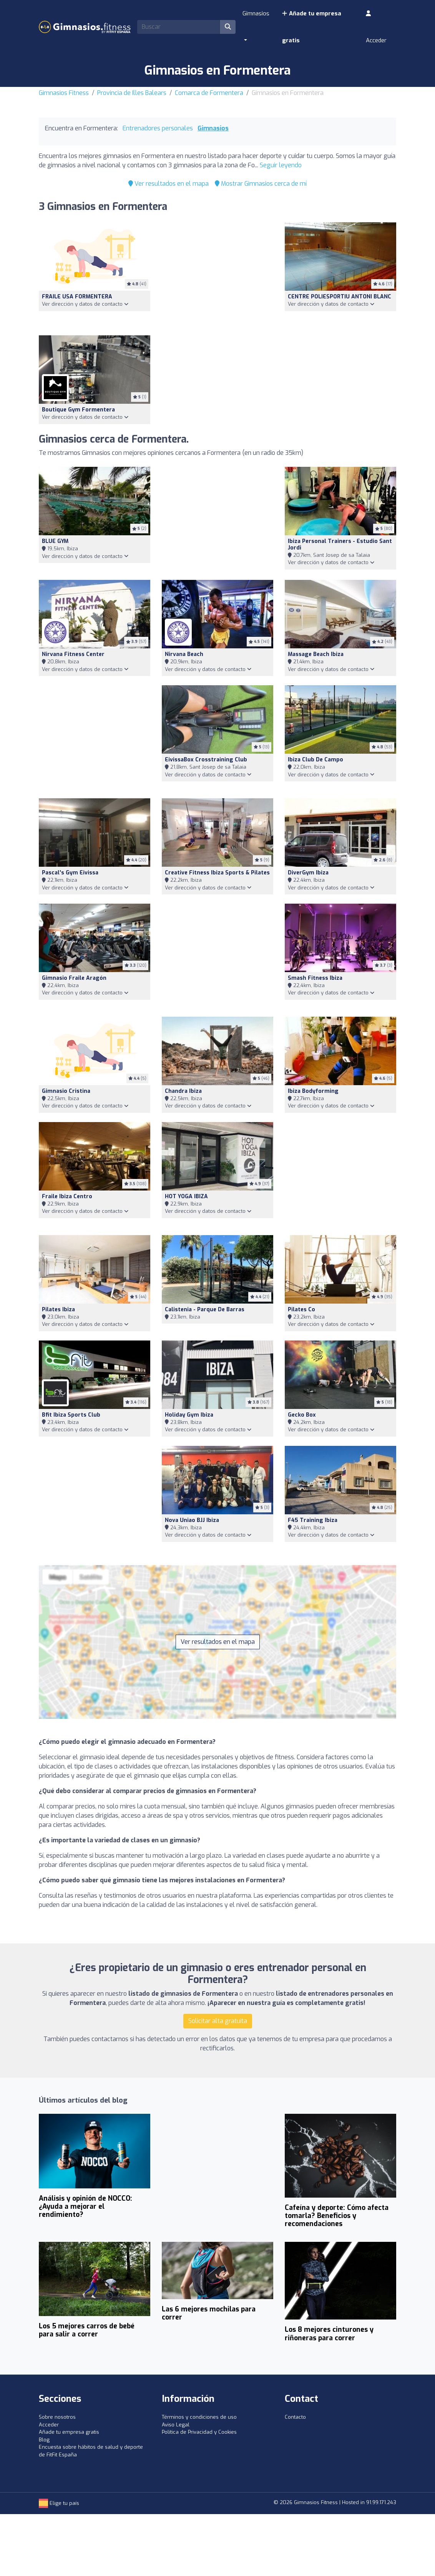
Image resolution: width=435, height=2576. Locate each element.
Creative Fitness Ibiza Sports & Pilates (217, 872)
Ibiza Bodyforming (313, 1091)
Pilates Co (301, 1309)
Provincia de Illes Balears (131, 93)
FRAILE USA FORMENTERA (77, 296)
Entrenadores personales (158, 128)
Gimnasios (213, 128)
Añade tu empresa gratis (311, 27)
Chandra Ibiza (183, 1091)
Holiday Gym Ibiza (189, 1415)
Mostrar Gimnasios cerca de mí (261, 184)
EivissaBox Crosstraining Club (206, 759)
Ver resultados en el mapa (168, 184)
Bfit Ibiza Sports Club (71, 1415)
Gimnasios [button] (255, 13)
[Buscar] (228, 27)
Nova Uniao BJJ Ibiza (192, 1520)
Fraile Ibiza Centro (67, 1196)
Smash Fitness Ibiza (315, 978)
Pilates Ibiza (58, 1309)
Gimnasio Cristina (66, 1091)
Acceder (376, 27)
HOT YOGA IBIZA (186, 1196)
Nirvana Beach (184, 654)
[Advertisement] (217, 274)
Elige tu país (59, 2503)
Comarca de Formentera (209, 93)
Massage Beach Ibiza (316, 654)
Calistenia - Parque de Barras (204, 1309)
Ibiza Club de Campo (315, 759)
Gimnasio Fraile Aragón (74, 978)
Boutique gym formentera (78, 409)
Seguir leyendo (281, 165)
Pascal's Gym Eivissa (70, 872)
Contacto (295, 2417)
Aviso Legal (175, 2424)
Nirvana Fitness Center (73, 654)
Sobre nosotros (57, 2417)
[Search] (179, 27)
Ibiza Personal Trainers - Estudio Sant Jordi (340, 544)
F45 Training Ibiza (312, 1520)
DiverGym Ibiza (308, 872)
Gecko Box (302, 1415)
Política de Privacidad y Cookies (199, 2432)
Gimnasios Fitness (64, 93)
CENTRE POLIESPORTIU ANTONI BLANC (339, 296)
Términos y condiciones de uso (199, 2417)
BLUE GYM (55, 541)
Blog (44, 2439)
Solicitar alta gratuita (217, 2021)
